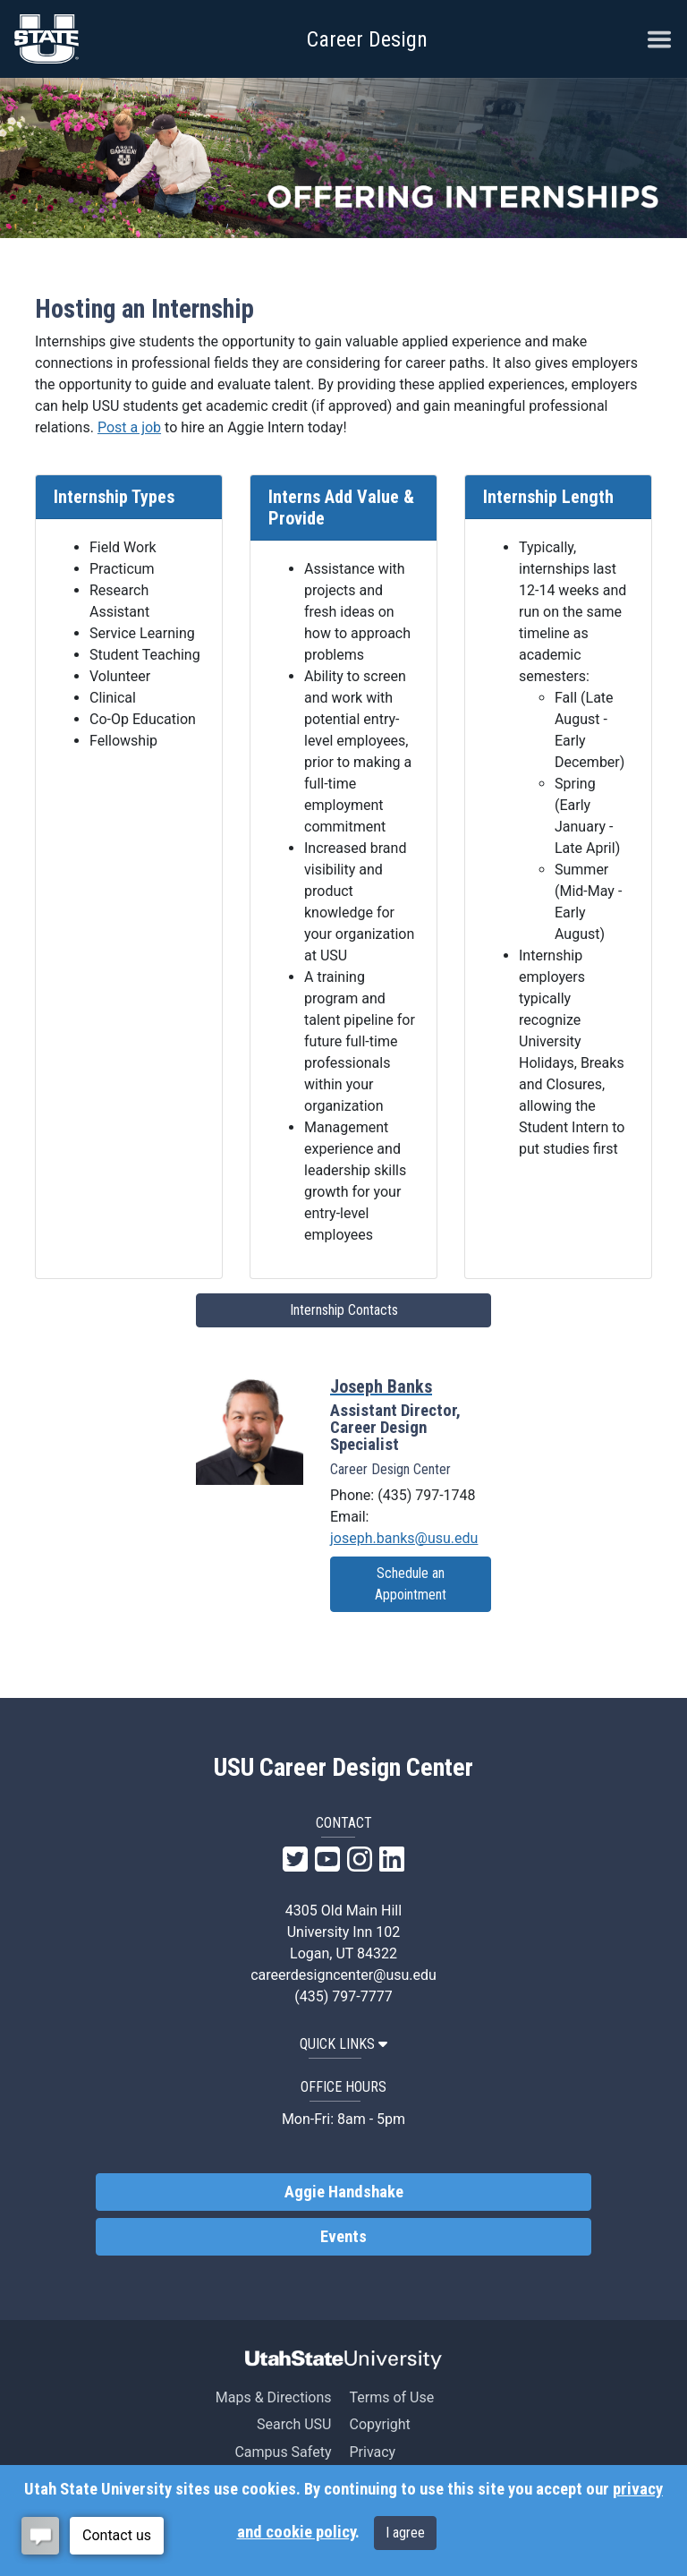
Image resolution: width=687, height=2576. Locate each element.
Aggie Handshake (343, 2192)
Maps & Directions (274, 2397)
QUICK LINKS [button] (343, 2043)
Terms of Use (391, 2397)
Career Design (367, 39)
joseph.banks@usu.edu (404, 1538)
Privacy (372, 2452)
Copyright (379, 2424)
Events (343, 2237)
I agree (405, 2532)
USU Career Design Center (343, 1767)
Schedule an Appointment (410, 1584)
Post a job (129, 427)
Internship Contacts (344, 1309)
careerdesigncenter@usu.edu (343, 1974)
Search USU (294, 2424)
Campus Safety (282, 2452)
